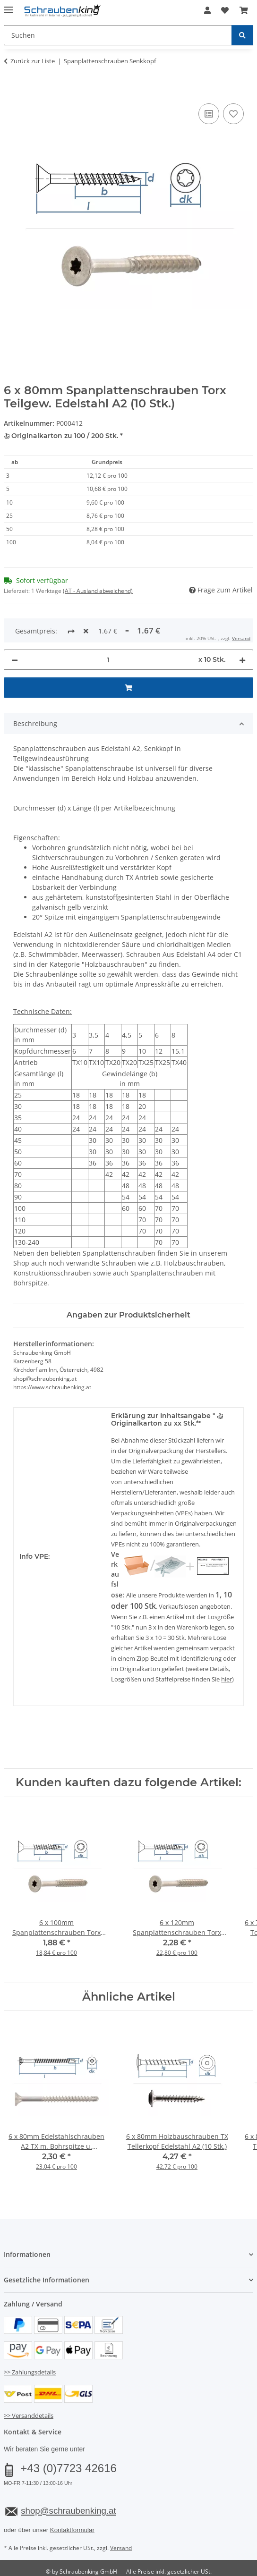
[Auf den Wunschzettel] (233, 113)
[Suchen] (242, 35)
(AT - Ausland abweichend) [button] (98, 591)
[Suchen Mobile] (118, 35)
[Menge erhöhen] (242, 628)
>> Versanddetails (28, 2384)
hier (226, 1648)
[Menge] (108, 628)
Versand (121, 2517)
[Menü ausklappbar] (8, 6)
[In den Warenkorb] (11, 90)
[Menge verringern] (14, 628)
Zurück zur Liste (32, 61)
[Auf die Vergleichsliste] (208, 113)
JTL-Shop (144, 2549)
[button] (207, 10)
